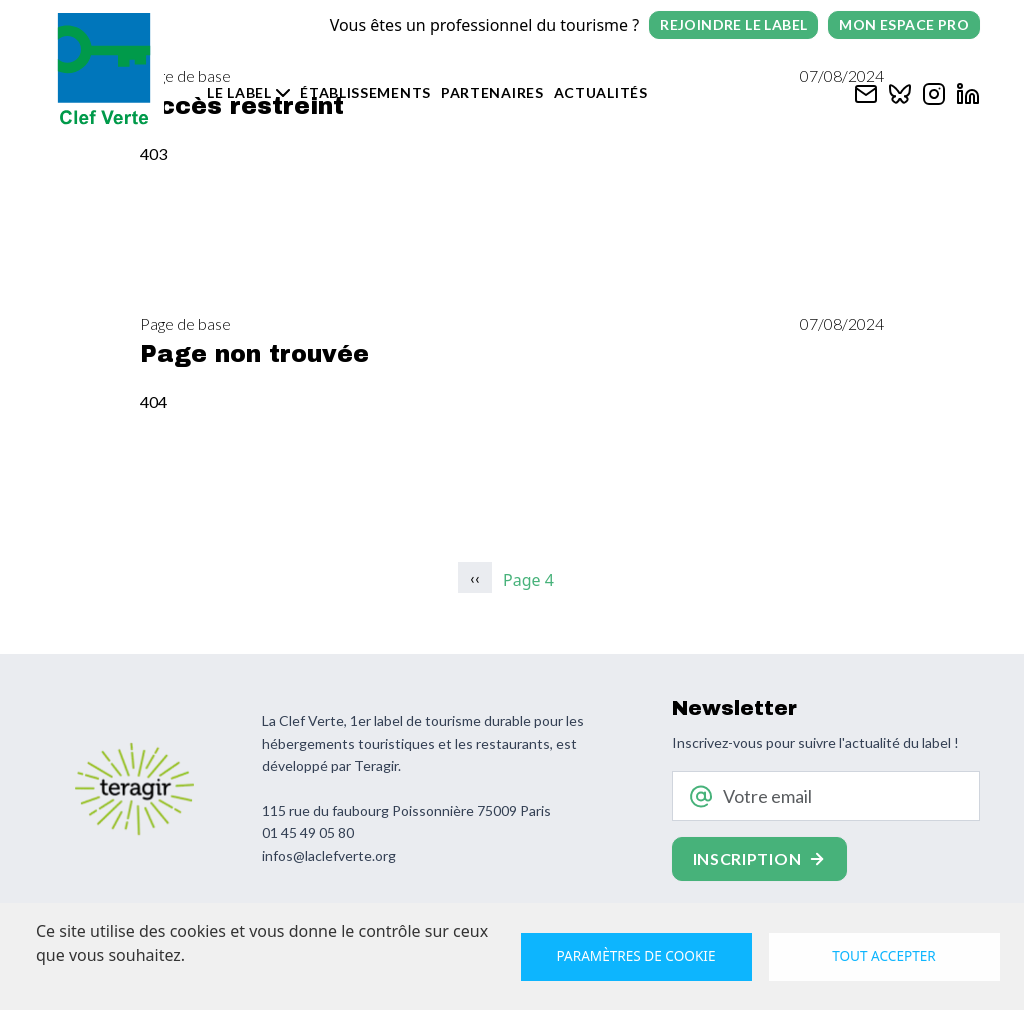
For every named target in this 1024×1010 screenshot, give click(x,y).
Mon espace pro (904, 24)
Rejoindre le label (733, 24)
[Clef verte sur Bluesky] (900, 91)
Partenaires (492, 92)
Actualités (601, 92)
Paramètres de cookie (636, 955)
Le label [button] (239, 92)
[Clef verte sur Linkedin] (968, 91)
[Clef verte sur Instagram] (934, 91)
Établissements (365, 92)
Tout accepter (884, 955)
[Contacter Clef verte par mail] (866, 91)
